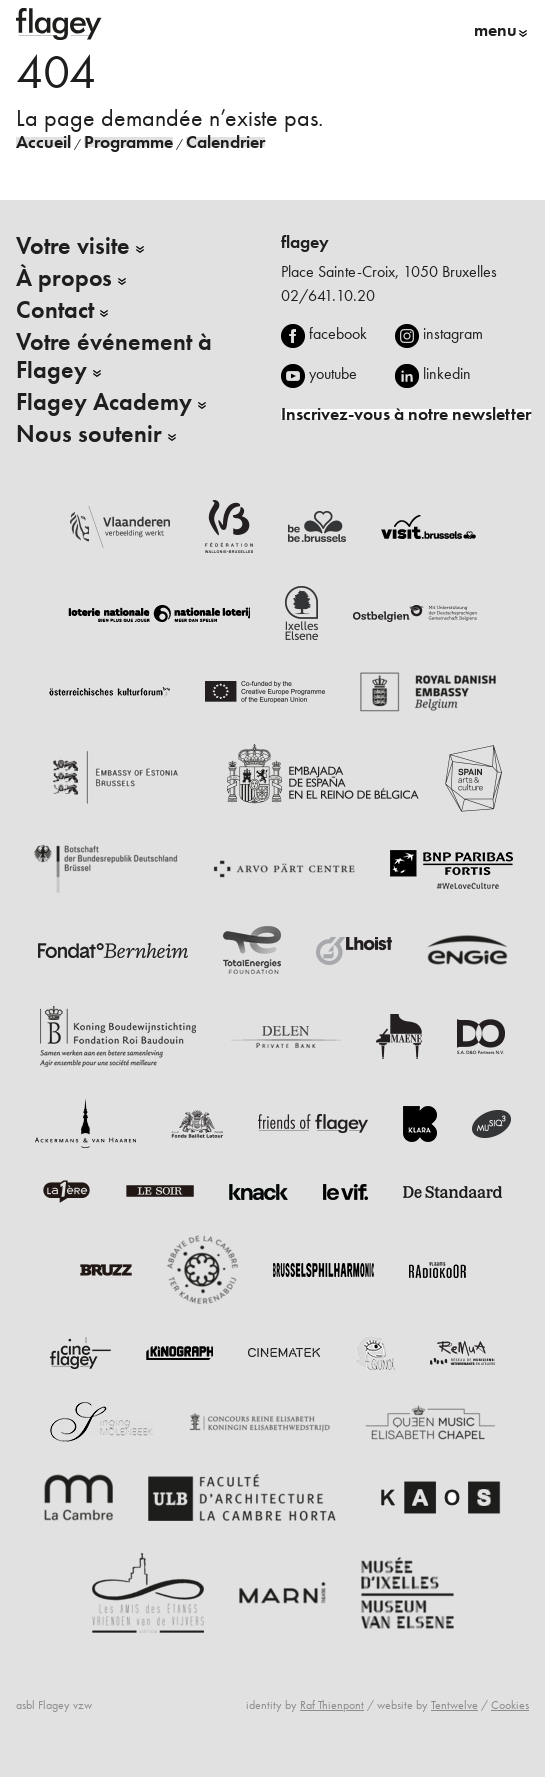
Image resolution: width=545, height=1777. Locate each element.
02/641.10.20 (328, 295)
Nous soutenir (89, 434)
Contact (55, 310)
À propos (64, 278)
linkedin (447, 373)
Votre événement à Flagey (114, 356)
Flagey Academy (104, 402)
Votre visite (73, 246)
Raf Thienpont (332, 1705)
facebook (338, 333)
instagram (453, 333)
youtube (333, 373)
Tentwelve (454, 1705)
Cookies (510, 1705)
